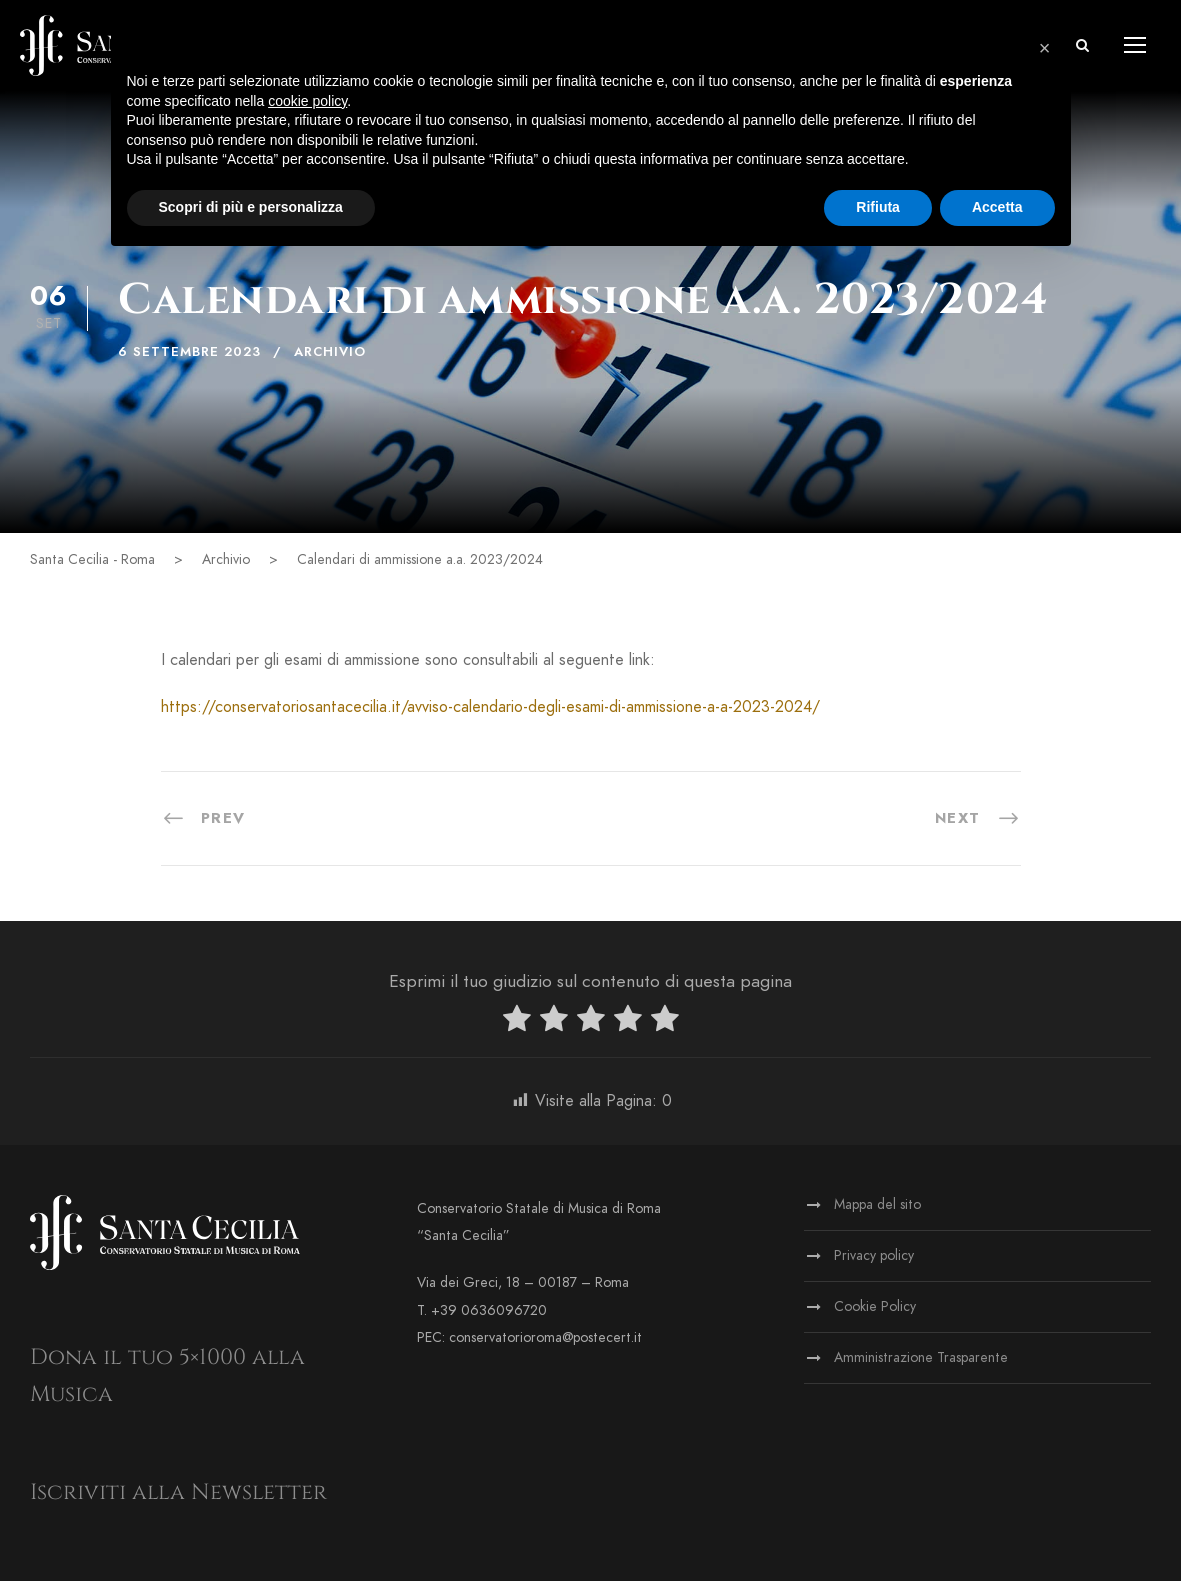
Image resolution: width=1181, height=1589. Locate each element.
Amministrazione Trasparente (921, 1365)
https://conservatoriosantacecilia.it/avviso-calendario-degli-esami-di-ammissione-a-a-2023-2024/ (490, 715)
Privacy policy (874, 1263)
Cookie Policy (875, 1314)
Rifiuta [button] (878, 207)
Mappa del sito (877, 1212)
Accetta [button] (997, 207)
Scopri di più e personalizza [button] (251, 207)
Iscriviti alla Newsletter (178, 1500)
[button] (1045, 48)
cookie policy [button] (307, 101)
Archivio (330, 360)
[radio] (517, 1030)
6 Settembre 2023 (189, 360)
